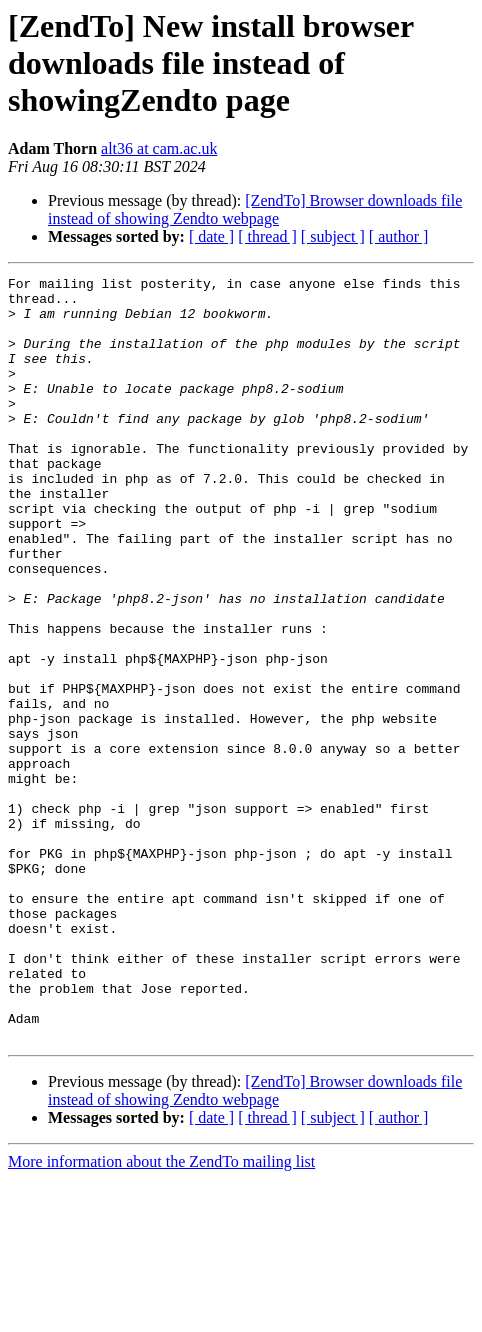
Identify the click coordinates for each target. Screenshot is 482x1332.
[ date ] (211, 236)
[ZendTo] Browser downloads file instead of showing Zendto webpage (255, 209)
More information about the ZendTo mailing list (161, 1314)
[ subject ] (333, 236)
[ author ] (399, 236)
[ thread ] (267, 236)
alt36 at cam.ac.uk (159, 148)
